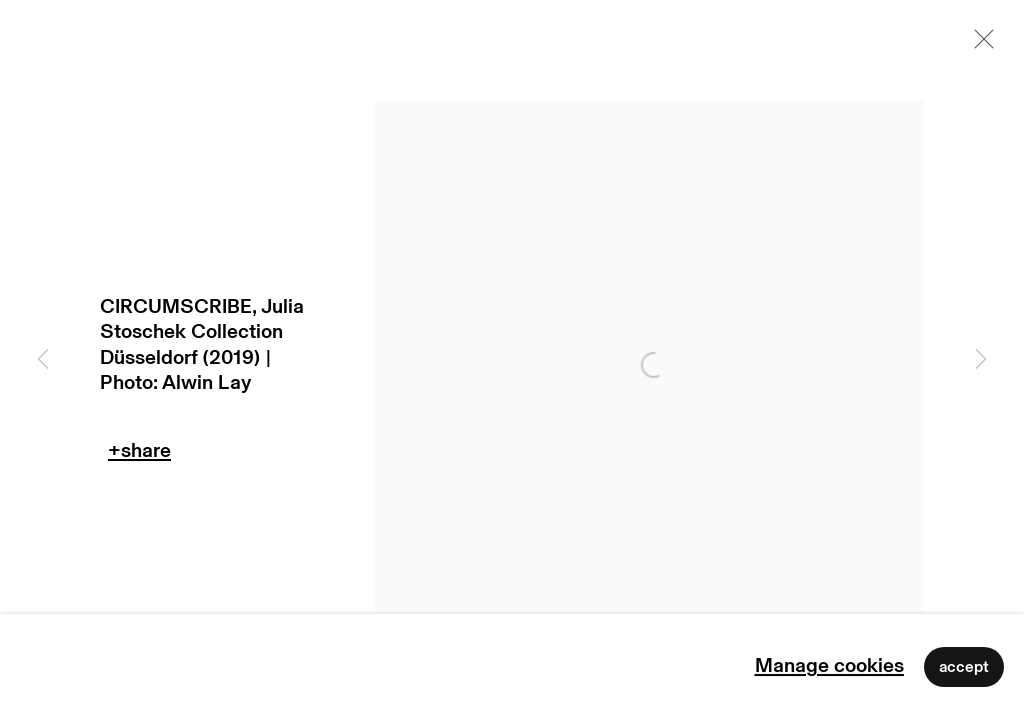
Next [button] (981, 360)
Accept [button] (964, 667)
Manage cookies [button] (829, 666)
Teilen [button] (139, 455)
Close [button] (979, 45)
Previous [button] (43, 360)
